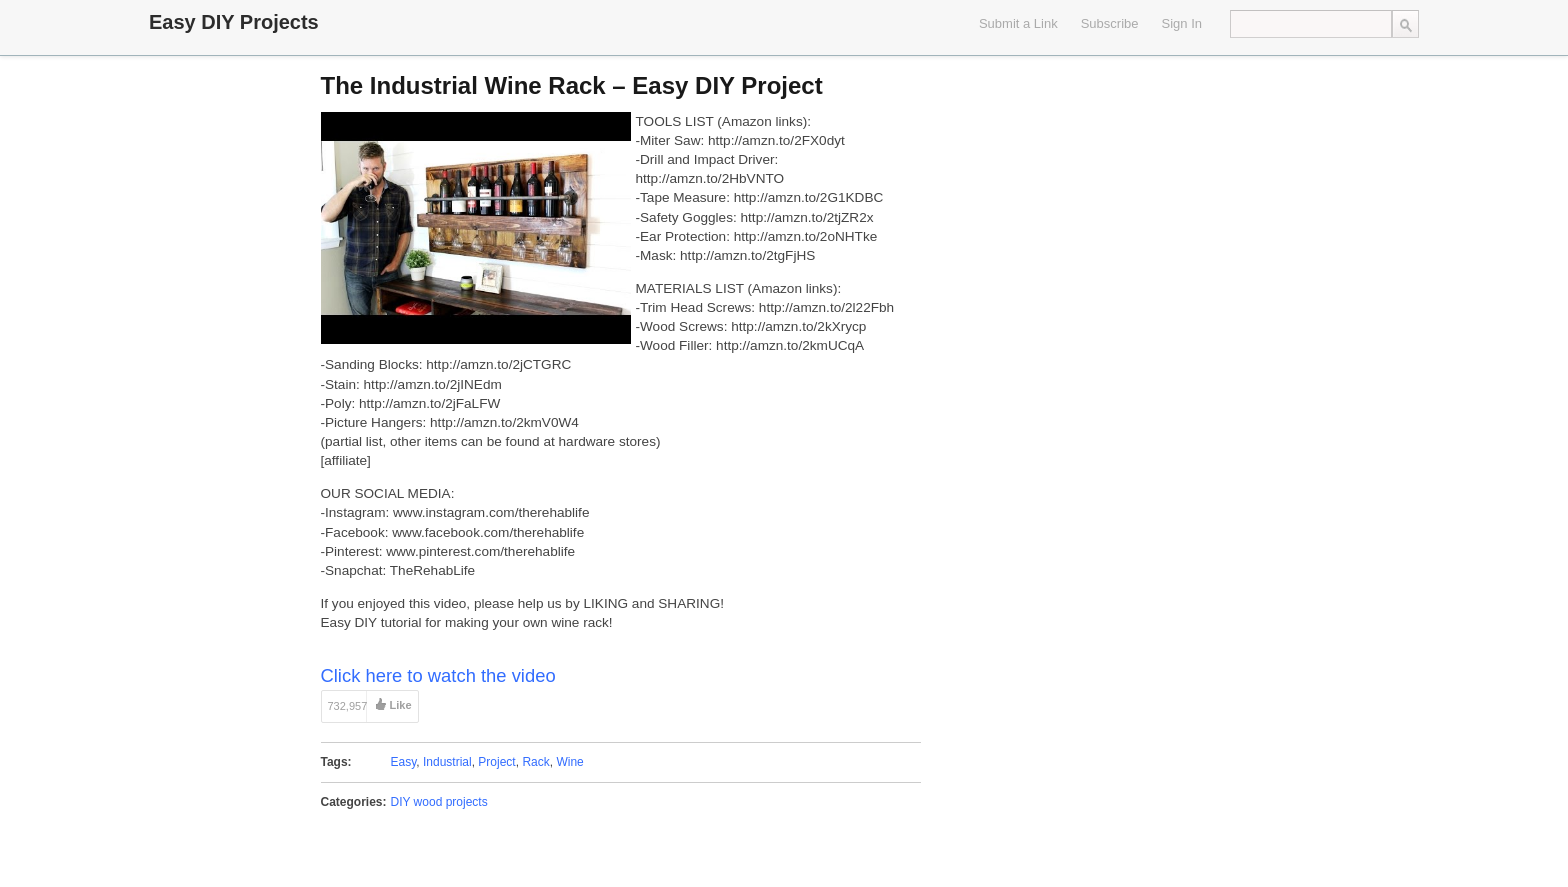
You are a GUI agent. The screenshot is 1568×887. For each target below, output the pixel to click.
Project (496, 762)
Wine (569, 762)
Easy (404, 762)
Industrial (447, 762)
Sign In (1182, 23)
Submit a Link (1018, 23)
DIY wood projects (439, 802)
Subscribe (1110, 23)
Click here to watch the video (438, 675)
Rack (535, 762)
